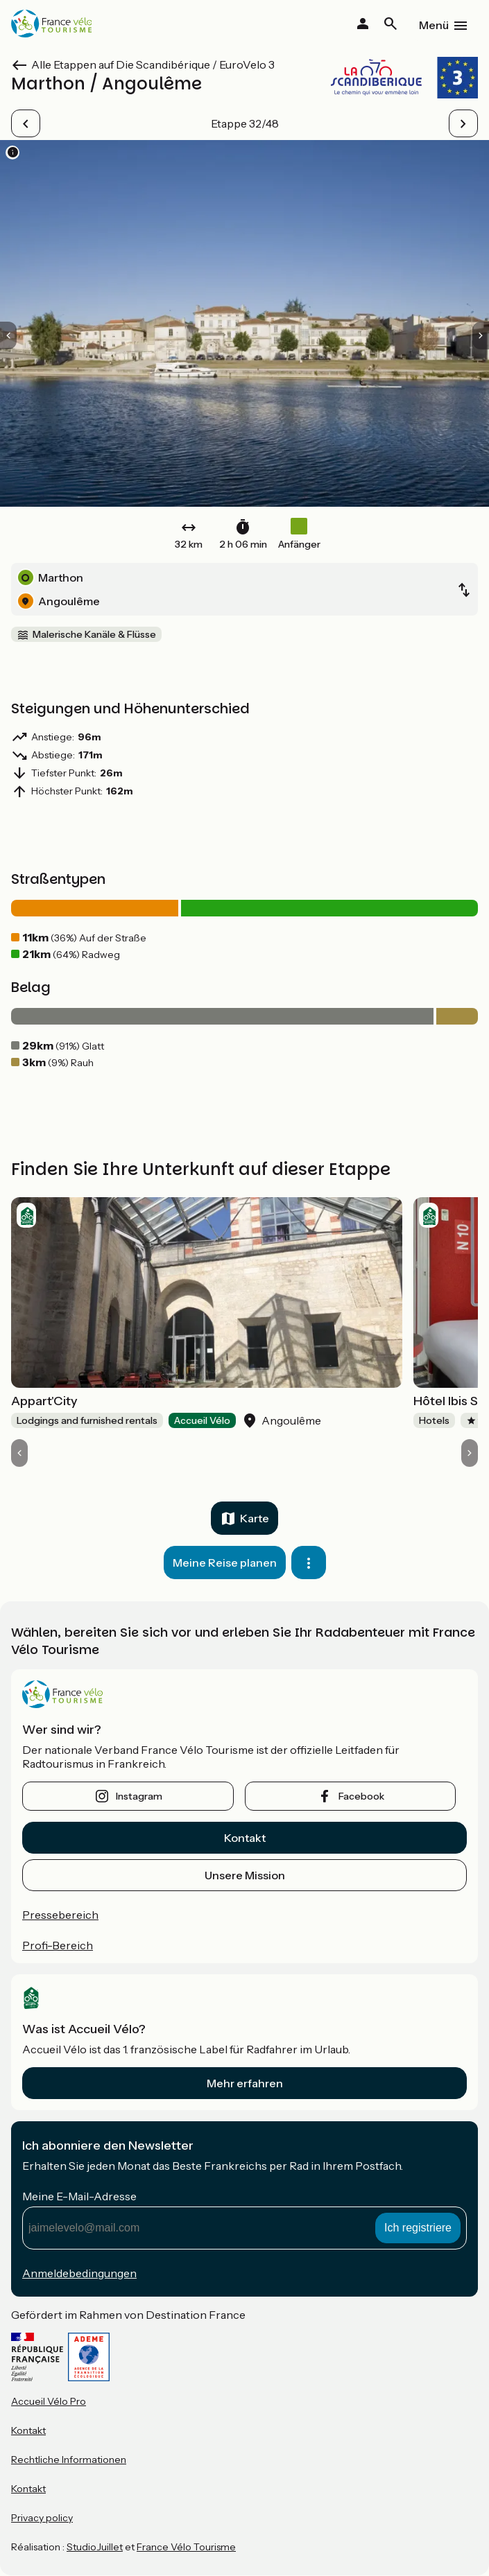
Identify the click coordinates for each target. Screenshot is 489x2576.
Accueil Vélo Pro (48, 2401)
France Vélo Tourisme (186, 2547)
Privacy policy (42, 2518)
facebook (361, 1796)
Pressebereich (60, 1915)
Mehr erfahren (245, 2083)
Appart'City (44, 1401)
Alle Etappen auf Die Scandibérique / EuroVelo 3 (153, 64)
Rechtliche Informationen (68, 2459)
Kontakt (245, 1838)
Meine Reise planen (225, 1562)
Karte (254, 1518)
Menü (434, 25)
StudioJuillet (95, 2547)
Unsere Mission (245, 1875)
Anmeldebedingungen (79, 2273)
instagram (139, 1796)
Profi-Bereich (57, 1945)
